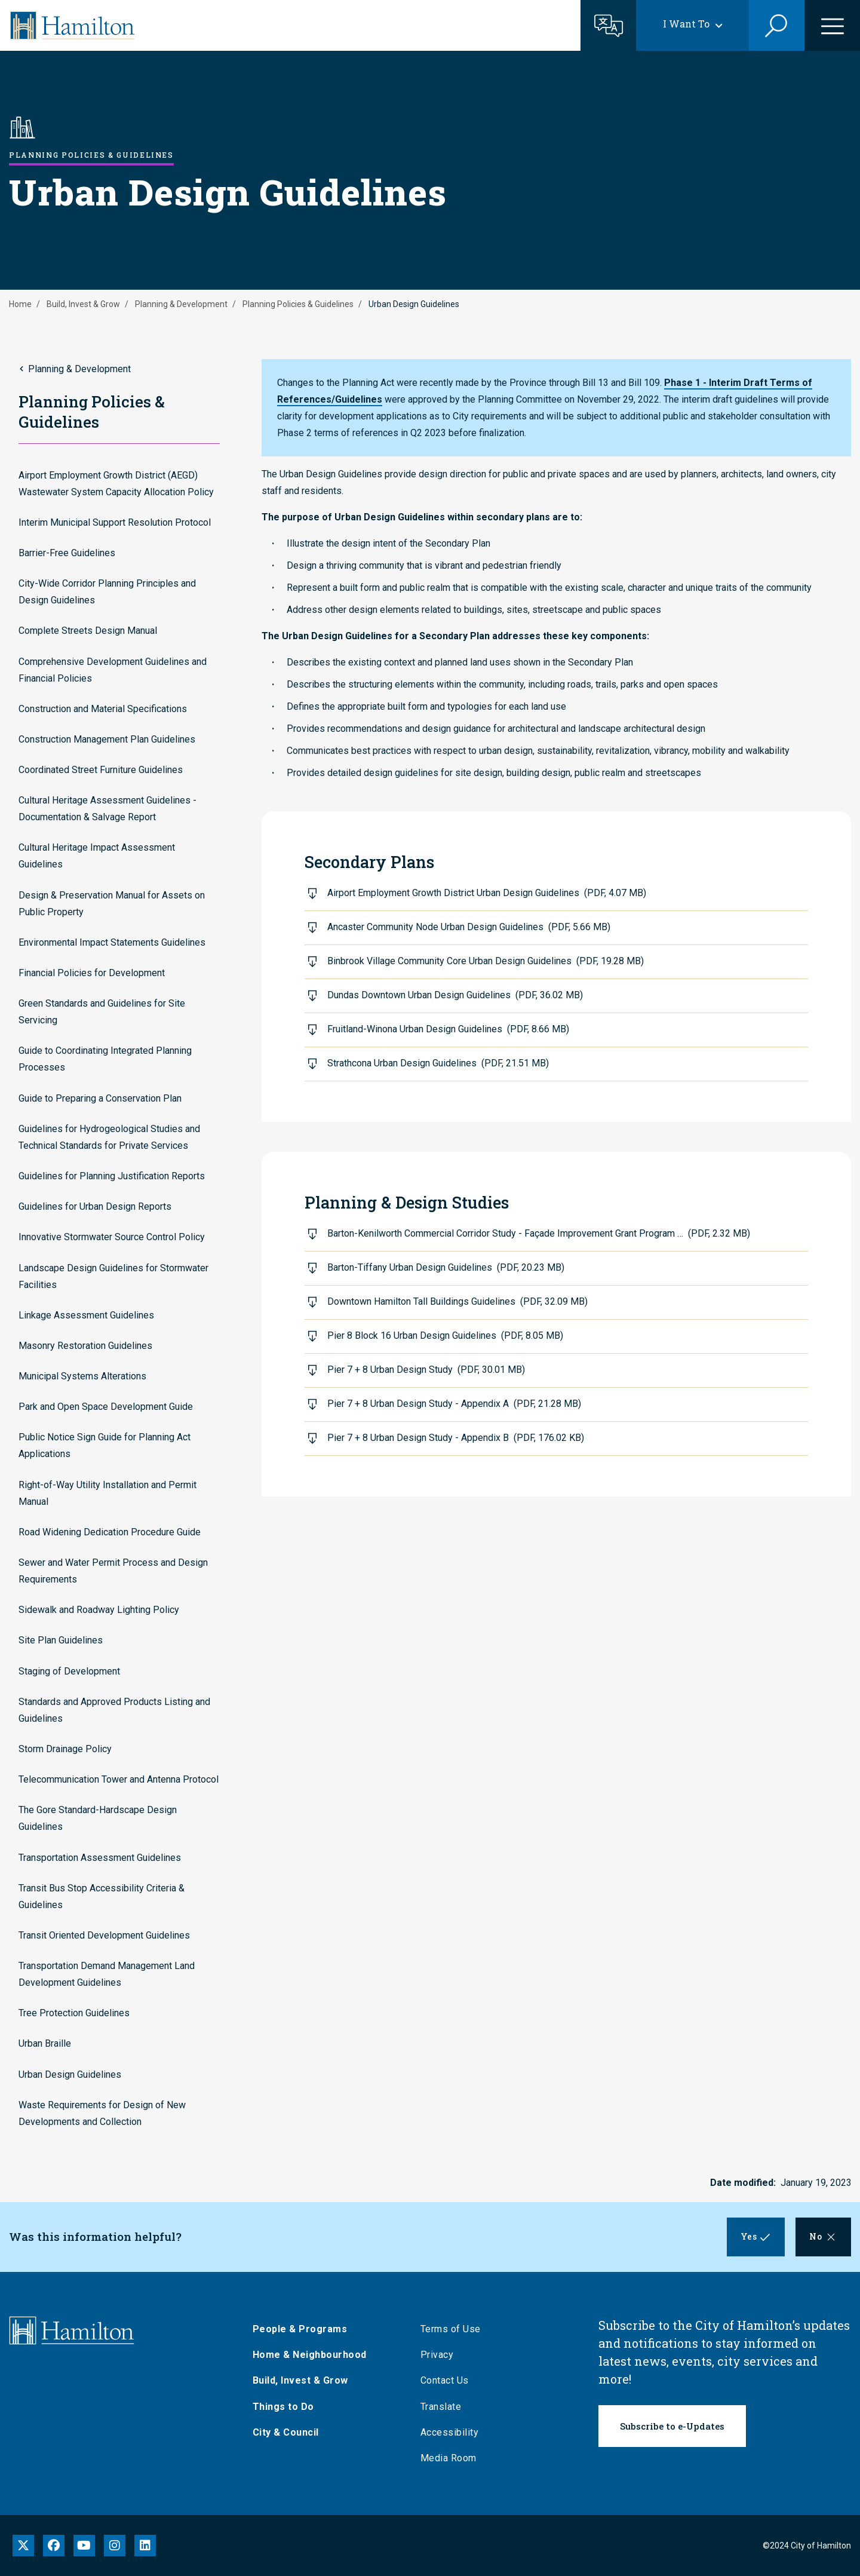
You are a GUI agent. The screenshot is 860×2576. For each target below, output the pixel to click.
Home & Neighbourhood (314, 2354)
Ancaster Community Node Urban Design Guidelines (468, 927)
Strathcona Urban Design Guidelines (438, 1063)
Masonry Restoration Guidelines (85, 1345)
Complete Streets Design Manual (88, 630)
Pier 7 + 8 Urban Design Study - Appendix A (454, 1403)
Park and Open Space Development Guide (106, 1406)
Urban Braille (45, 2043)
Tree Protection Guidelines (74, 2013)
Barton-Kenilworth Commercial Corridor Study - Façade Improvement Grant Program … (538, 1233)
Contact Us (449, 2380)
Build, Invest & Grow (83, 304)
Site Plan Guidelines (61, 1640)
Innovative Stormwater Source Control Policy (112, 1237)
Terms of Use (455, 2329)
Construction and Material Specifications (103, 708)
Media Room (453, 2458)
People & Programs (304, 2329)
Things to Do (287, 2406)
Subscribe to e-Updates (672, 2426)
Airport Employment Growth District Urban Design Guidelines (486, 892)
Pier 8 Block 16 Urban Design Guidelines (445, 1335)
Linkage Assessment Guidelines (86, 1315)
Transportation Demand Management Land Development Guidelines (107, 1974)
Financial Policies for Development (92, 973)
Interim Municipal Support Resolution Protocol (115, 522)
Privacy (441, 2354)
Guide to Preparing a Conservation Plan (100, 1098)
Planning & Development (181, 304)
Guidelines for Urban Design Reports (95, 1206)
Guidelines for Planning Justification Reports (112, 1176)
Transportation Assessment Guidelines (100, 1857)
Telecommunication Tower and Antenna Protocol (119, 1779)
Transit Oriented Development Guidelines (104, 1935)
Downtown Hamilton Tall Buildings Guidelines (457, 1301)
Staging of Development (69, 1671)
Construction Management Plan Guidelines (107, 739)
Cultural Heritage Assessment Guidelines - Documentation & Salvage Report (107, 809)
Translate (445, 2406)
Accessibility (454, 2432)
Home (20, 304)
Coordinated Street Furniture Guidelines (101, 769)
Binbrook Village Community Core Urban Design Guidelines (485, 961)
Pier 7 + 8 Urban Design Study (426, 1369)
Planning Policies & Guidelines (298, 304)
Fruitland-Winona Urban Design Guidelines (448, 1029)
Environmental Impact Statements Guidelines (112, 942)
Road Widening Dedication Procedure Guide (110, 1532)
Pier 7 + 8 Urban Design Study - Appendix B (455, 1437)
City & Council (290, 2432)
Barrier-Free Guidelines (67, 553)
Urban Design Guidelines (70, 2074)
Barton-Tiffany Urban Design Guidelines (445, 1267)
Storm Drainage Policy (65, 1749)
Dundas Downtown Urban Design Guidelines (455, 995)
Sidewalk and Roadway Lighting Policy (99, 1609)
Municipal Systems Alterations (82, 1376)
